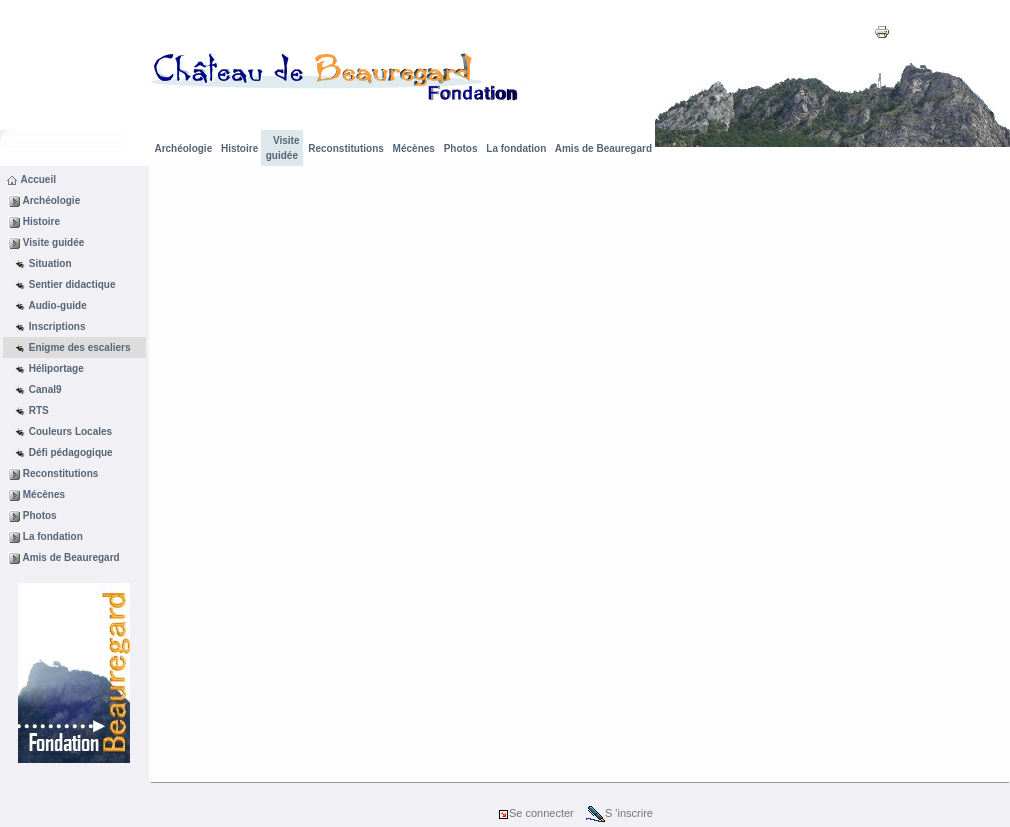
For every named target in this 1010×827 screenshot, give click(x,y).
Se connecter (535, 813)
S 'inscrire (619, 813)
